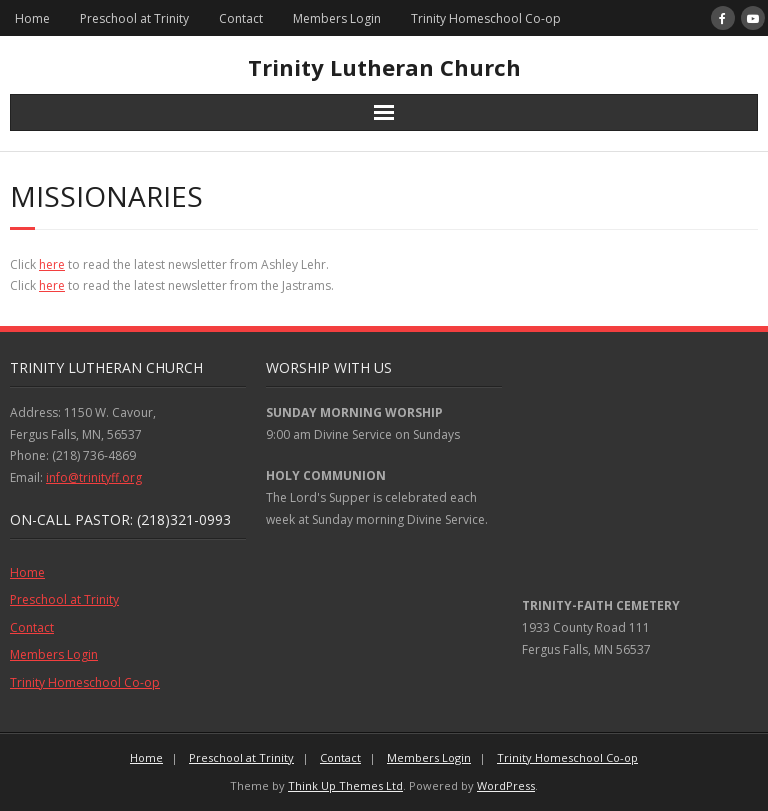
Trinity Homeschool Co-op (486, 18)
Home (32, 18)
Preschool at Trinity (134, 18)
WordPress (506, 785)
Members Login (337, 18)
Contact (241, 18)
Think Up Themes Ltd (345, 785)
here (52, 264)
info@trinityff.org (94, 477)
